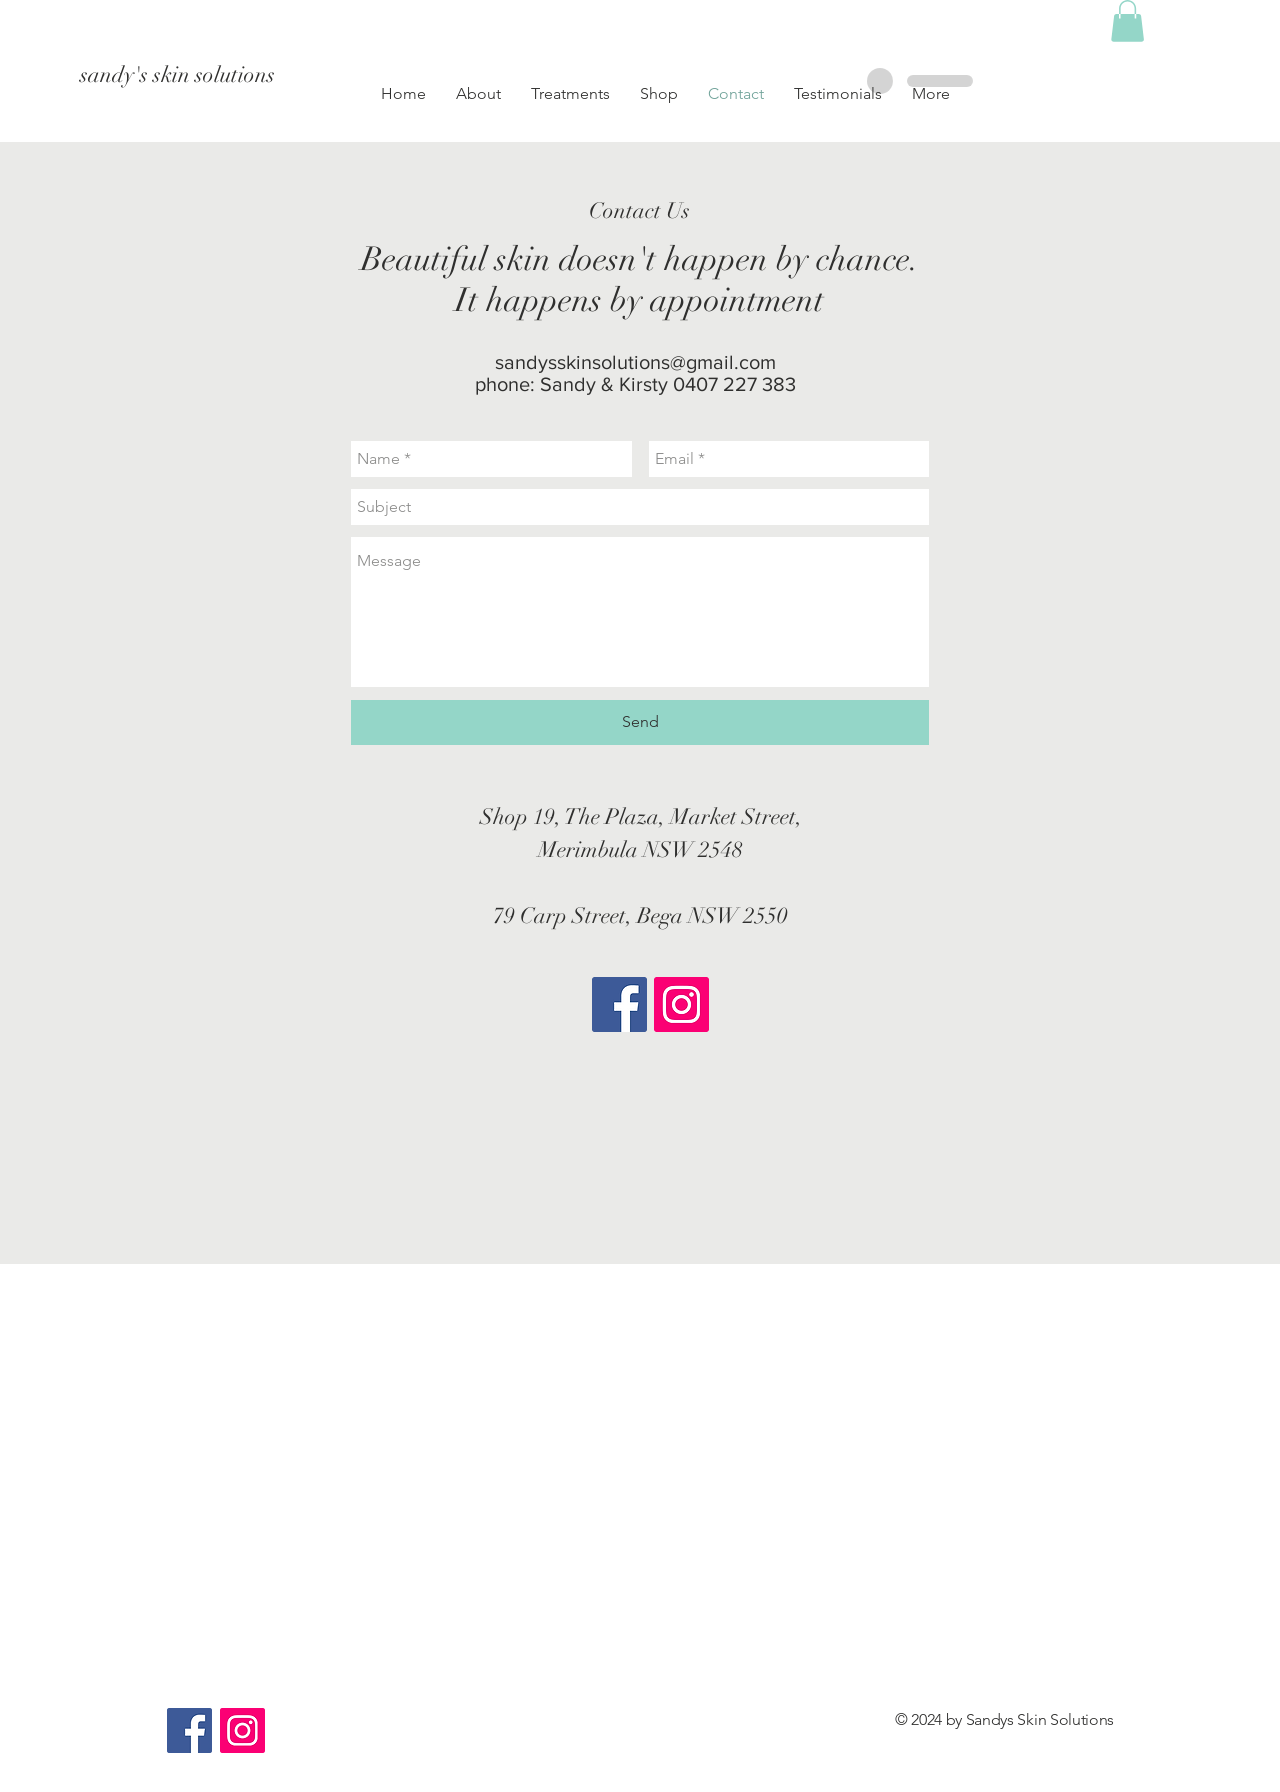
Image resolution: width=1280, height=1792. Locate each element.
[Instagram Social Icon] (681, 1004)
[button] (659, 94)
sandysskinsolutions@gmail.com (635, 362)
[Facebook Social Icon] (619, 1004)
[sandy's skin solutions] (258, 75)
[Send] (640, 722)
